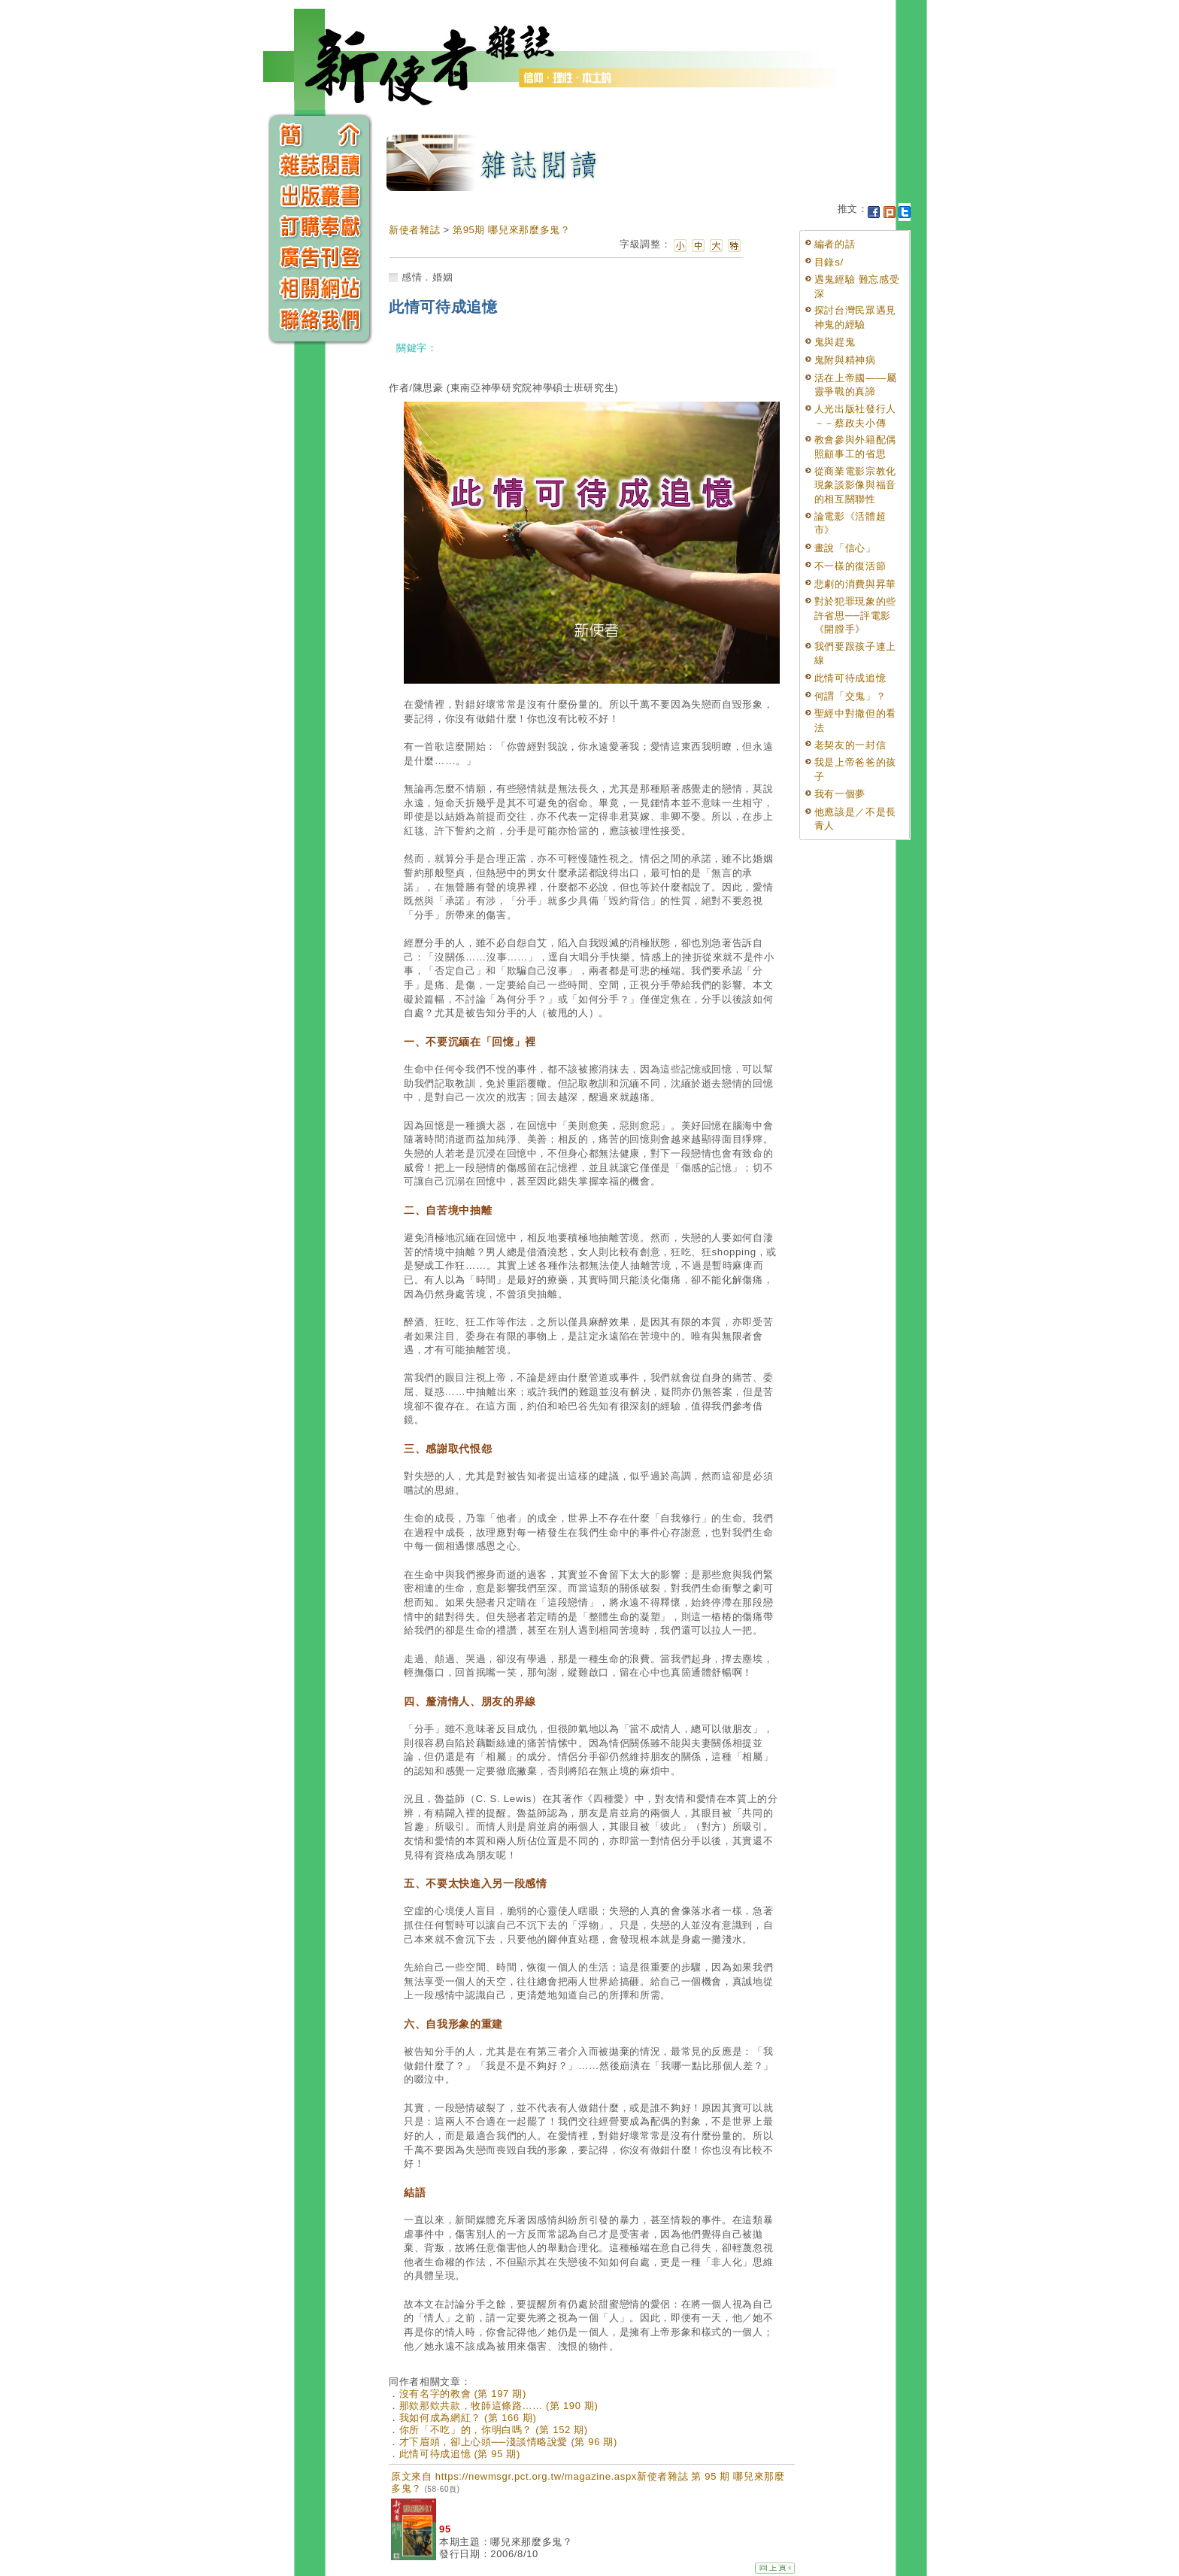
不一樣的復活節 (850, 566)
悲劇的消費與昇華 (855, 584)
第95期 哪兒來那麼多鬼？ (512, 229)
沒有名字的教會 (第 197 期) (462, 2393)
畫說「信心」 (845, 548)
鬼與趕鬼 (835, 341)
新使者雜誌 (414, 229)
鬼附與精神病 (845, 360)
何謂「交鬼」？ (850, 696)
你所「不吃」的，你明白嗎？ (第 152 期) (493, 2429)
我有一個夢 (839, 794)
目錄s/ (829, 262)
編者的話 (835, 244)
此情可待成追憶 (850, 678)
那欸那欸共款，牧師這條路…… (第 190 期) (499, 2405)
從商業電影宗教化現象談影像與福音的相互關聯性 (855, 485)
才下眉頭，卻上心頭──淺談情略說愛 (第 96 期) (508, 2441)
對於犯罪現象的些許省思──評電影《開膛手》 (855, 615)
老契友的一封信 (850, 745)
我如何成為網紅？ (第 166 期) (468, 2417)
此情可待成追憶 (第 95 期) (459, 2453)
